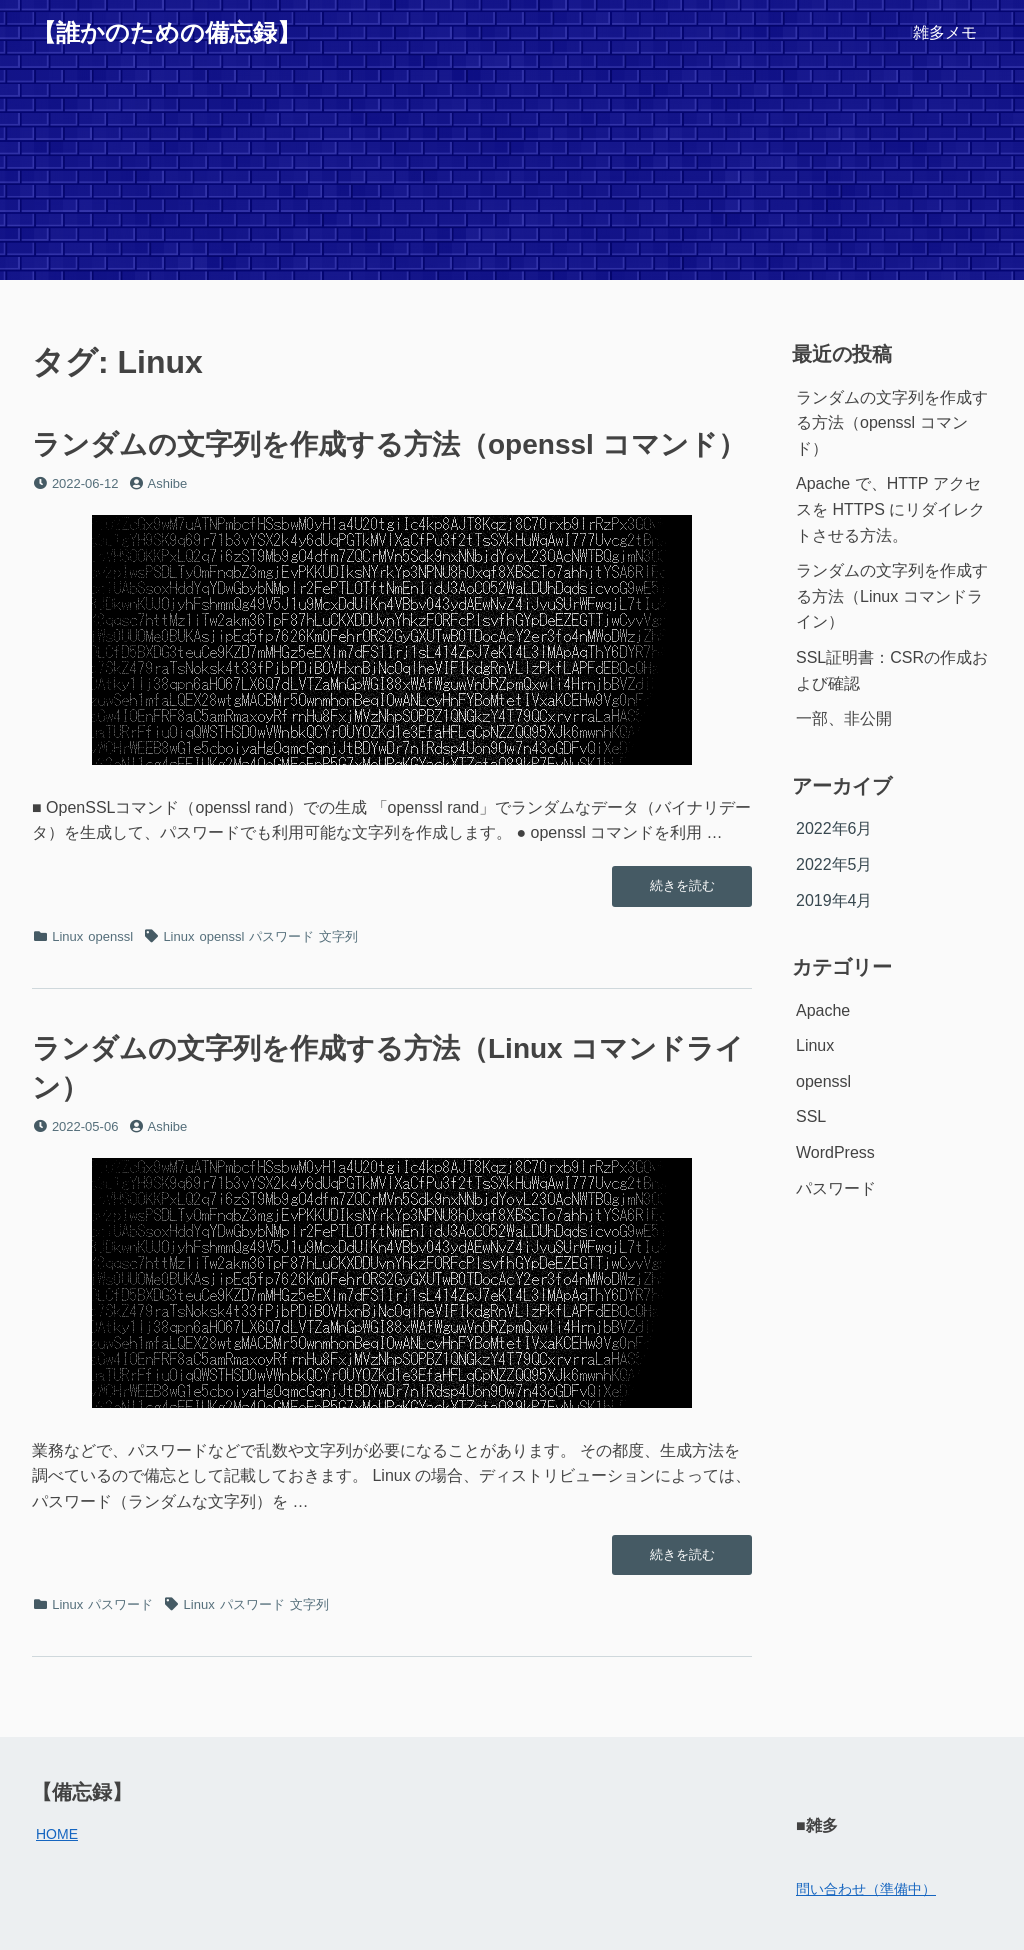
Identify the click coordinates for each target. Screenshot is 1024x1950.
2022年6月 (834, 828)
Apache (823, 1010)
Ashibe (168, 483)
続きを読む (682, 891)
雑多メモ (945, 32)
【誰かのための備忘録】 (166, 32)
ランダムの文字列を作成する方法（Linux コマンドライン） (892, 596)
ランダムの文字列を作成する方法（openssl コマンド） (389, 444)
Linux (67, 936)
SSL (811, 1116)
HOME (57, 1834)
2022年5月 (834, 864)
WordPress (835, 1152)
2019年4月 (834, 900)
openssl (110, 936)
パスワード (281, 936)
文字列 (338, 936)
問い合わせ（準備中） (866, 1889)
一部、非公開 (844, 718)
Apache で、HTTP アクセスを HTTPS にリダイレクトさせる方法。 (890, 509)
